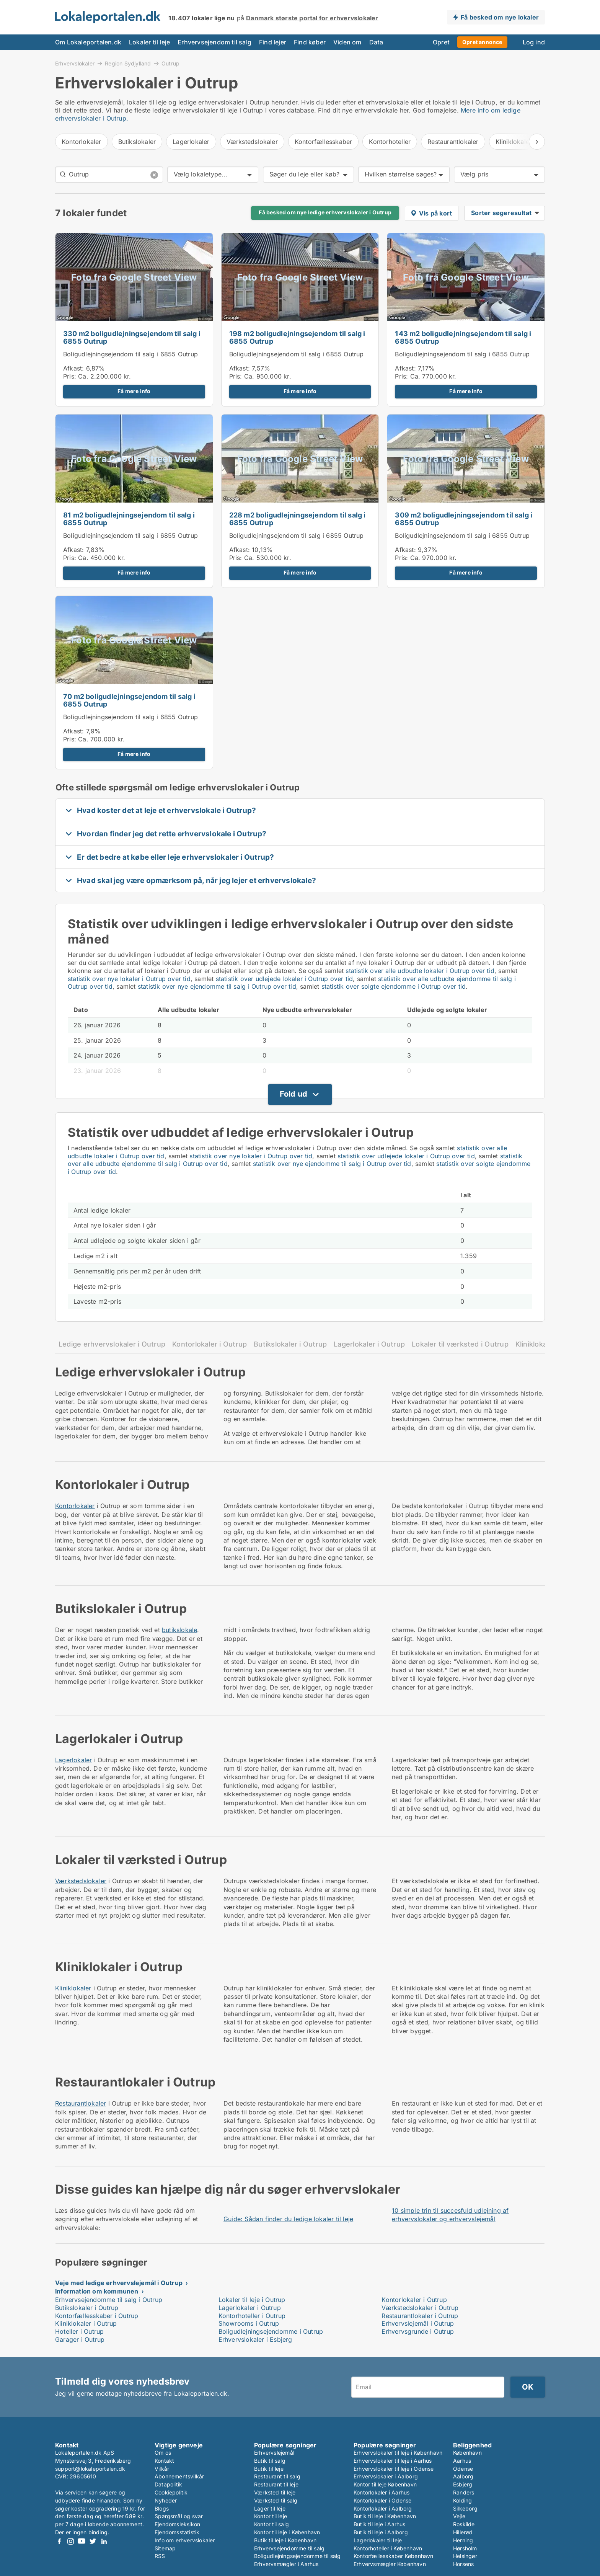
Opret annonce (482, 42)
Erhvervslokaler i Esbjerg (255, 2339)
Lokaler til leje (149, 42)
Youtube (81, 2541)
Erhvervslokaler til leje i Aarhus (393, 2460)
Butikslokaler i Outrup (290, 1344)
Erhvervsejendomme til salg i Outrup (108, 2299)
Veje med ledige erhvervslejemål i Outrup (119, 2283)
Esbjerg (462, 2484)
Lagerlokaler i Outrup (369, 1344)
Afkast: (73, 368)
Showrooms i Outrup (248, 2323)
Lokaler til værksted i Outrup (460, 1344)
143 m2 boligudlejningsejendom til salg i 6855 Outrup (463, 338)
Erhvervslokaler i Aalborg (386, 2476)
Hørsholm (465, 2548)
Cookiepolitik (171, 2492)
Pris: (70, 376)
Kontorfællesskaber (323, 141)
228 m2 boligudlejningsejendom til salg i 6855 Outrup (297, 519)
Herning (463, 2540)
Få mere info (133, 391)
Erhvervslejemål (274, 2452)
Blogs (162, 2508)
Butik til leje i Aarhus (380, 2524)
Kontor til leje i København (287, 2532)
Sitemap (165, 2548)
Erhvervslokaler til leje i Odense (394, 2468)
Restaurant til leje (276, 2484)
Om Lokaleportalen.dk (88, 42)
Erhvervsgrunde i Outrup (418, 2331)
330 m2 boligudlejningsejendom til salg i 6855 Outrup (132, 338)
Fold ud (293, 1094)
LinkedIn (103, 2541)
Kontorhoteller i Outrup (252, 2316)
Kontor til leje (270, 2516)
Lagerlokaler (191, 141)
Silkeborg (465, 2508)
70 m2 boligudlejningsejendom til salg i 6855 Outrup (129, 700)
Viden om (347, 42)
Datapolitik (168, 2484)
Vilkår (162, 2468)
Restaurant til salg (277, 2476)
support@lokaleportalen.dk (90, 2468)
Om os (163, 2452)
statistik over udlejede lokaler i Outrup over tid (284, 979)
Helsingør (465, 2556)
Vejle (459, 2516)
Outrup (170, 63)
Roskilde (464, 2524)
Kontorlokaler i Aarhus (381, 2492)
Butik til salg (269, 2460)
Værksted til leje (274, 2492)
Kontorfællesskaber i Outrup (96, 2316)
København (467, 2452)
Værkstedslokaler (252, 141)
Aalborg (463, 2476)
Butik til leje (269, 2468)
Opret (441, 42)
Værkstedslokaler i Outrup (420, 2308)
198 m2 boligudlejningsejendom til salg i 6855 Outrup (297, 338)
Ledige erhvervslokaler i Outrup (112, 1344)
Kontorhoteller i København (388, 2548)
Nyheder (166, 2500)
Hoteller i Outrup (79, 2331)
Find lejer (272, 42)
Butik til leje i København (285, 2540)
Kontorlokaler (81, 141)
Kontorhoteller (390, 141)
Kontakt (164, 2460)
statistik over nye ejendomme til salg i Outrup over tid (217, 986)
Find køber (310, 42)
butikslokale (179, 1630)
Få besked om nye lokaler (500, 17)
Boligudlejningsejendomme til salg (297, 2556)
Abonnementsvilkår (179, 2476)
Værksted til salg (275, 2500)
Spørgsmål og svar (179, 2516)
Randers (463, 2492)
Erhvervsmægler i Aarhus (286, 2564)
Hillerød (463, 2532)
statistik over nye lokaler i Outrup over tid (129, 979)
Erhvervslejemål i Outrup (418, 2323)
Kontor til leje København (385, 2484)
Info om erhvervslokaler (185, 2540)
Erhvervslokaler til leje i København (398, 2452)
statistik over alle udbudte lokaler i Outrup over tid (420, 971)
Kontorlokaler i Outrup (209, 1344)
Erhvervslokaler (75, 63)
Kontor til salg (271, 2524)
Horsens (463, 2564)
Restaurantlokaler (452, 141)
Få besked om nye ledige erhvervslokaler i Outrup (325, 212)
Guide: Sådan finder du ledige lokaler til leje (288, 2219)
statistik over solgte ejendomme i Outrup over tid (393, 986)
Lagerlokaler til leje (378, 2540)
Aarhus (462, 2460)
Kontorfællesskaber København (394, 2556)
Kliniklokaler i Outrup (86, 2323)
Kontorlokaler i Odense (382, 2500)
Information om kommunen (97, 2291)
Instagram (70, 2541)
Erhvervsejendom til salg (214, 42)
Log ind (534, 42)
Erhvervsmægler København (390, 2564)
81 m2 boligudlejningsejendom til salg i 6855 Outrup (129, 519)
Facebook (59, 2541)
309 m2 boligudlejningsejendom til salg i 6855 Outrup (463, 519)
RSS (160, 2556)
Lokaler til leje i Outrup (251, 2299)
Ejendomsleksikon (177, 2524)
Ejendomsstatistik (177, 2532)
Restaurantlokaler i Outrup (420, 2316)
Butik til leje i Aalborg (381, 2532)
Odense (463, 2468)
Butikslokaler (137, 141)
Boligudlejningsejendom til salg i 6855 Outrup (130, 354)
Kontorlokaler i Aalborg (383, 2508)
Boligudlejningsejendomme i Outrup (270, 2331)
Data (376, 42)
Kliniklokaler (73, 1988)
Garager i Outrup (79, 2339)
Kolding (462, 2500)
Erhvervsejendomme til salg (289, 2548)
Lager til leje (269, 2508)
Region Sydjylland (128, 63)
